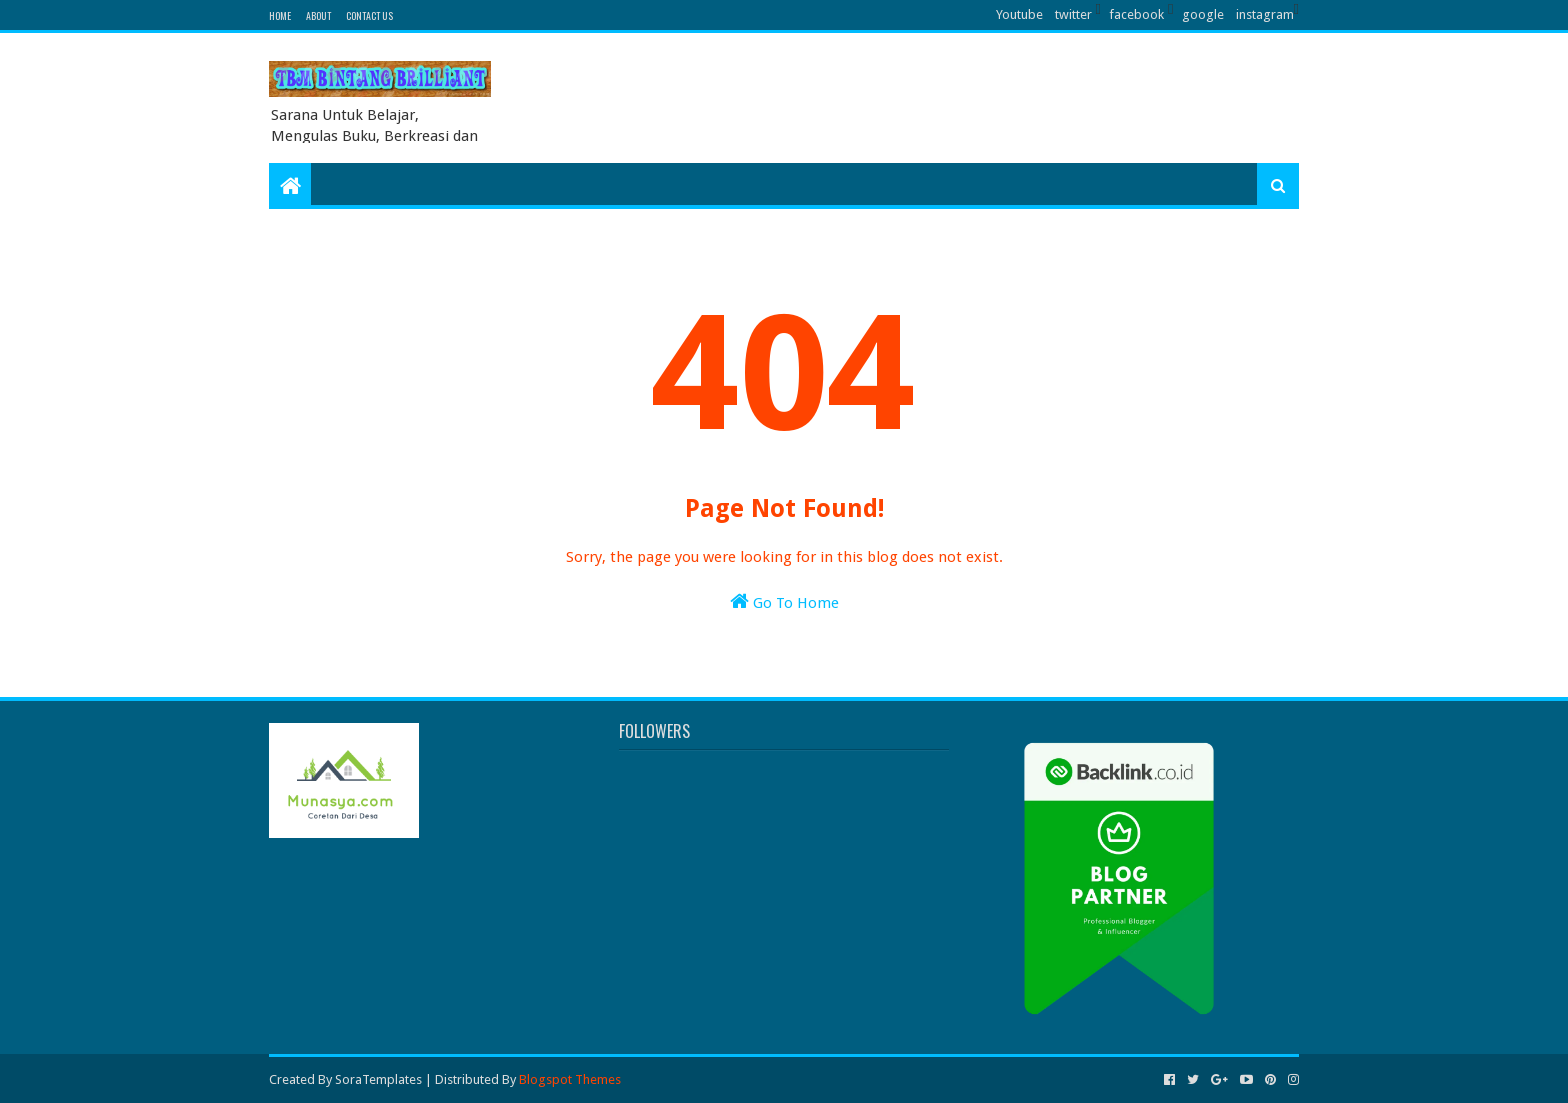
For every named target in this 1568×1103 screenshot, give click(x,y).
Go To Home (784, 601)
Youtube (1019, 14)
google (1203, 14)
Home (280, 15)
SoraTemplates (378, 1079)
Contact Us (369, 15)
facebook (1136, 14)
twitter (1073, 14)
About (318, 15)
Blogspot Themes (570, 1079)
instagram (1265, 14)
